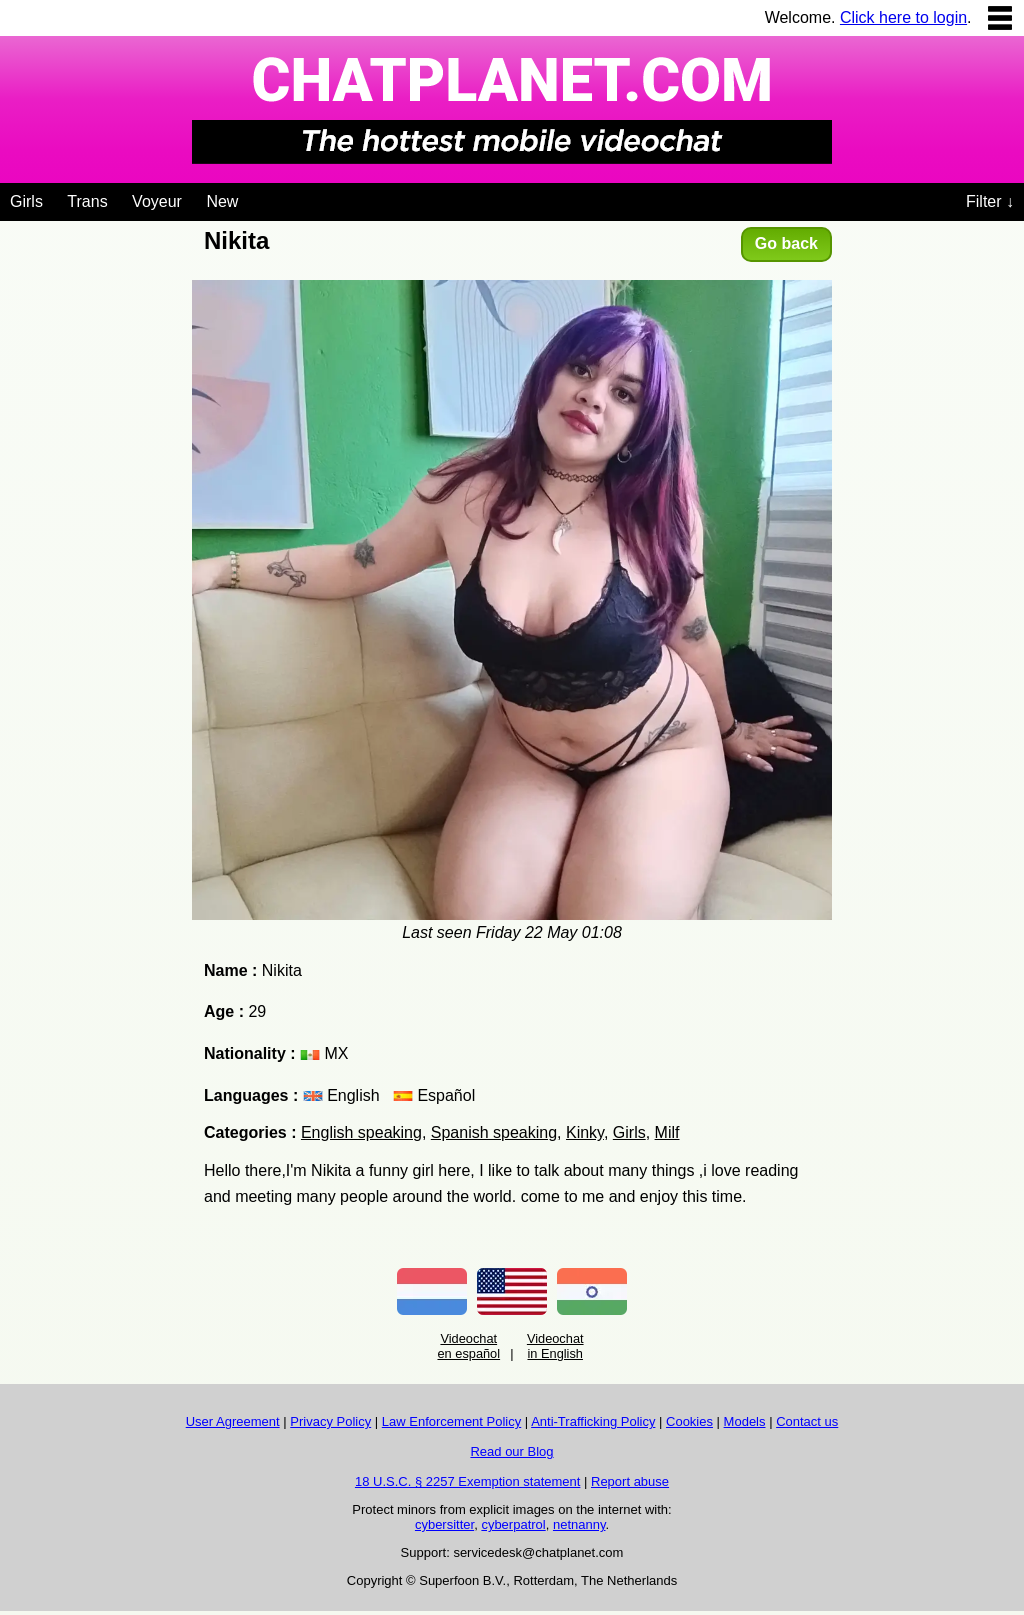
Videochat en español (468, 1346)
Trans (87, 201)
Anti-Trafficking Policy (593, 1421)
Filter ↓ (990, 201)
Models (745, 1421)
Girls (26, 201)
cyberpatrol (513, 1524)
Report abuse (630, 1481)
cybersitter (444, 1524)
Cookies (689, 1421)
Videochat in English (555, 1346)
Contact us (807, 1421)
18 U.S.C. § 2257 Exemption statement (467, 1481)
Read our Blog (511, 1451)
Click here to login (903, 17)
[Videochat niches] (253, 198)
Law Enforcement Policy (451, 1421)
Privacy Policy (330, 1421)
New (222, 201)
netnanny (579, 1524)
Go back (786, 243)
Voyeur (157, 201)
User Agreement (233, 1421)
